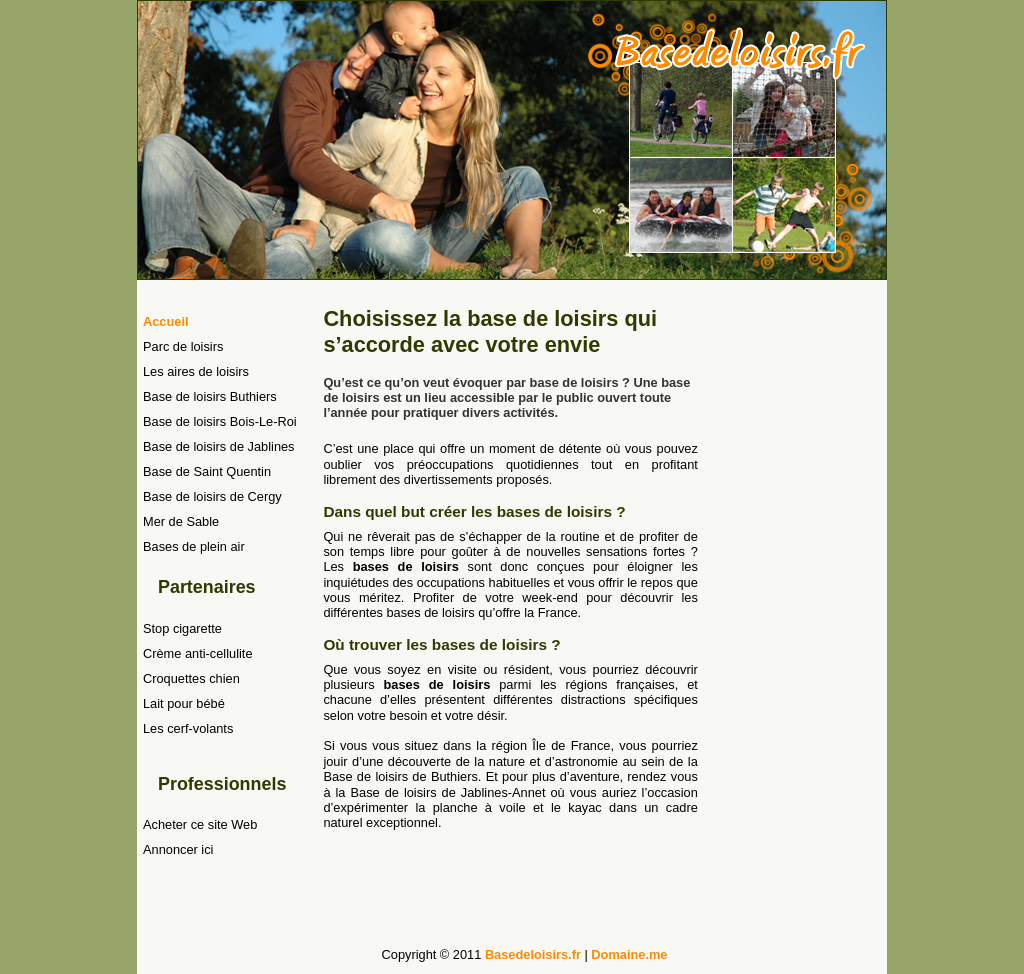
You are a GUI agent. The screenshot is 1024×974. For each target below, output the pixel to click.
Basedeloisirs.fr (533, 954)
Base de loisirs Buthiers (210, 396)
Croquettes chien (191, 678)
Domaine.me (629, 954)
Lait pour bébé (184, 703)
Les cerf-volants (188, 728)
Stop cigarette (182, 628)
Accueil (166, 321)
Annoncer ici (178, 849)
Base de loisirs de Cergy (212, 496)
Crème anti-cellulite (198, 653)
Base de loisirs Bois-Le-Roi (220, 421)
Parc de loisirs (183, 346)
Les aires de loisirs (196, 371)
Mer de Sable (181, 521)
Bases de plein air (194, 546)
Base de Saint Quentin (207, 471)
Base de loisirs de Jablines (219, 446)
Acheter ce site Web (200, 824)
